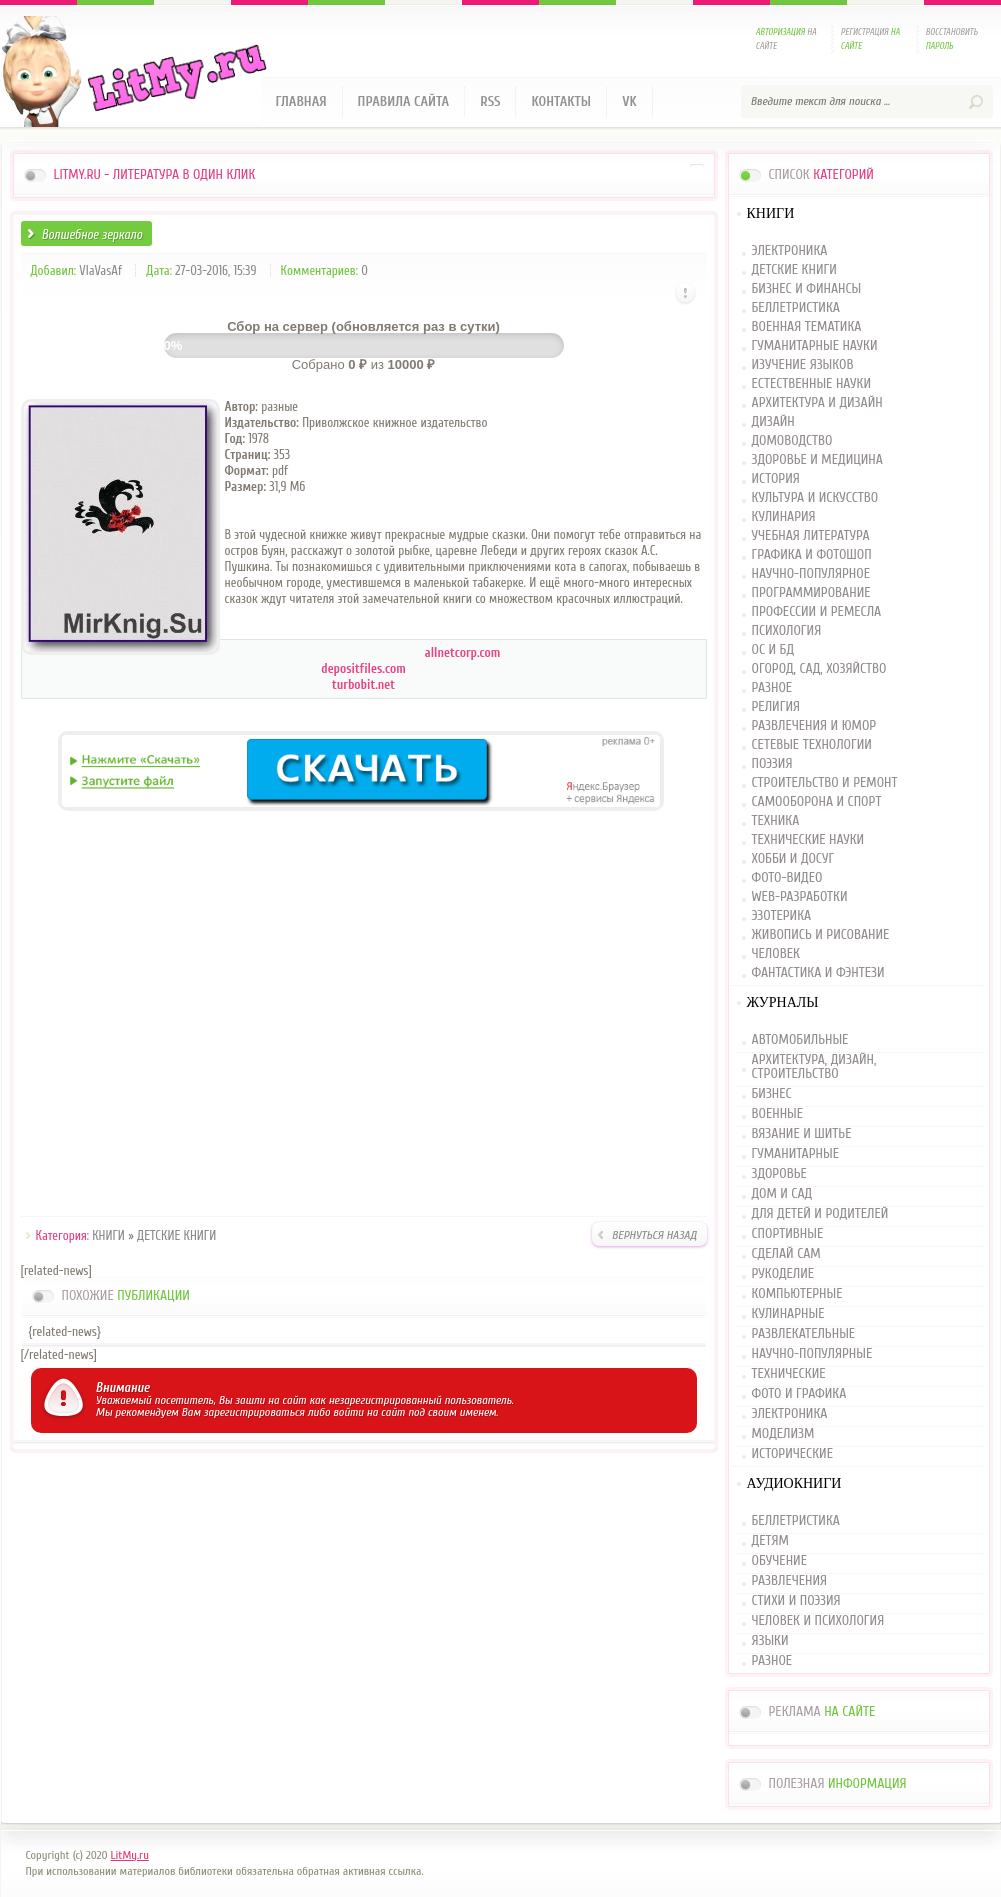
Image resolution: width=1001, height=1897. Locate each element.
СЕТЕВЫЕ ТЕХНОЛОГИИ (812, 745)
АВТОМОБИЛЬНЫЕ (800, 1040)
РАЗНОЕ (772, 688)
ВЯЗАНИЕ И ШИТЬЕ (802, 1134)
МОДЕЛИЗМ (783, 1434)
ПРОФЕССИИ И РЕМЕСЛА (817, 612)
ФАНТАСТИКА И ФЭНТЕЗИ (818, 973)
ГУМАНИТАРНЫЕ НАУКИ (815, 346)
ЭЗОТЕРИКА (782, 916)
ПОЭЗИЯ (772, 764)
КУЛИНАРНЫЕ (788, 1314)
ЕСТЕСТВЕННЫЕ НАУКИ (812, 384)
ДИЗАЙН (773, 422)
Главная (301, 101)
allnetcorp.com (463, 652)
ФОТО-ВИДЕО (787, 878)
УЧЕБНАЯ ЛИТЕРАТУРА (811, 536)
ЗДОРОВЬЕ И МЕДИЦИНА (817, 460)
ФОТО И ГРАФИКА (799, 1394)
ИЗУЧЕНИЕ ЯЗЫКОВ (803, 365)
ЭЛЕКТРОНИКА (790, 251)
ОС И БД (773, 650)
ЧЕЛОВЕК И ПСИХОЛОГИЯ (818, 1621)
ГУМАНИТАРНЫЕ (795, 1154)
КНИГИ (108, 1235)
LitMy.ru (130, 1855)
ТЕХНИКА (776, 821)
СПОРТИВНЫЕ (788, 1234)
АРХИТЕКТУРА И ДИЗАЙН (817, 403)
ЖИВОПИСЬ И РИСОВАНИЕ (821, 935)
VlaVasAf (100, 270)
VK (629, 101)
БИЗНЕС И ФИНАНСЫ (807, 289)
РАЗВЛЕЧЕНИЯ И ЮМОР (814, 726)
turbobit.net (363, 684)
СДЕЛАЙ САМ (786, 1254)
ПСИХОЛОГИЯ (787, 631)
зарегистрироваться (254, 1412)
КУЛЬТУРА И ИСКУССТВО (815, 498)
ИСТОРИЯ (776, 479)
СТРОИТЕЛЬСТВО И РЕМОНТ (825, 783)
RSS (490, 101)
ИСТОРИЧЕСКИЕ (792, 1454)
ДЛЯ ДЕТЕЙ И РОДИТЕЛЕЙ (820, 1214)
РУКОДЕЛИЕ (783, 1274)
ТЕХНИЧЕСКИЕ (789, 1374)
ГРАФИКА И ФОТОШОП (812, 555)
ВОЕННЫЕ (778, 1114)
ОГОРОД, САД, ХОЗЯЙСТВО (819, 669)
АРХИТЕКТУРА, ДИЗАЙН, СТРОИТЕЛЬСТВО (814, 1067)
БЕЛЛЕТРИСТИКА (796, 308)
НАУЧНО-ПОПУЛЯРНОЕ (811, 574)
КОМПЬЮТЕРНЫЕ (797, 1294)
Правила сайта (404, 101)
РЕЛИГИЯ (776, 707)
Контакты (561, 101)
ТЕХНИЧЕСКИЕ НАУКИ (808, 840)
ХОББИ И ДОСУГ (793, 859)
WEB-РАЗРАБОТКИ (800, 897)
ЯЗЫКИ (770, 1641)
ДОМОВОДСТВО (792, 441)
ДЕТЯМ (770, 1541)
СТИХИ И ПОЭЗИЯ (796, 1601)
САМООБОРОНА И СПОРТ (817, 802)
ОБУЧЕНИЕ (779, 1561)
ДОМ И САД (782, 1194)
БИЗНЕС (772, 1094)
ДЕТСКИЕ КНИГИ (176, 1235)
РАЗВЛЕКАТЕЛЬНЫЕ (804, 1334)
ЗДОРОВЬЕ (779, 1174)
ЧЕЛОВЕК (776, 954)
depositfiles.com (363, 668)
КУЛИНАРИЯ (784, 517)
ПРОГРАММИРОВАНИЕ (811, 593)
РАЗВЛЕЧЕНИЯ (790, 1581)
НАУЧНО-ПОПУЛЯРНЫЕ (812, 1354)
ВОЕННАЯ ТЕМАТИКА (807, 327)
